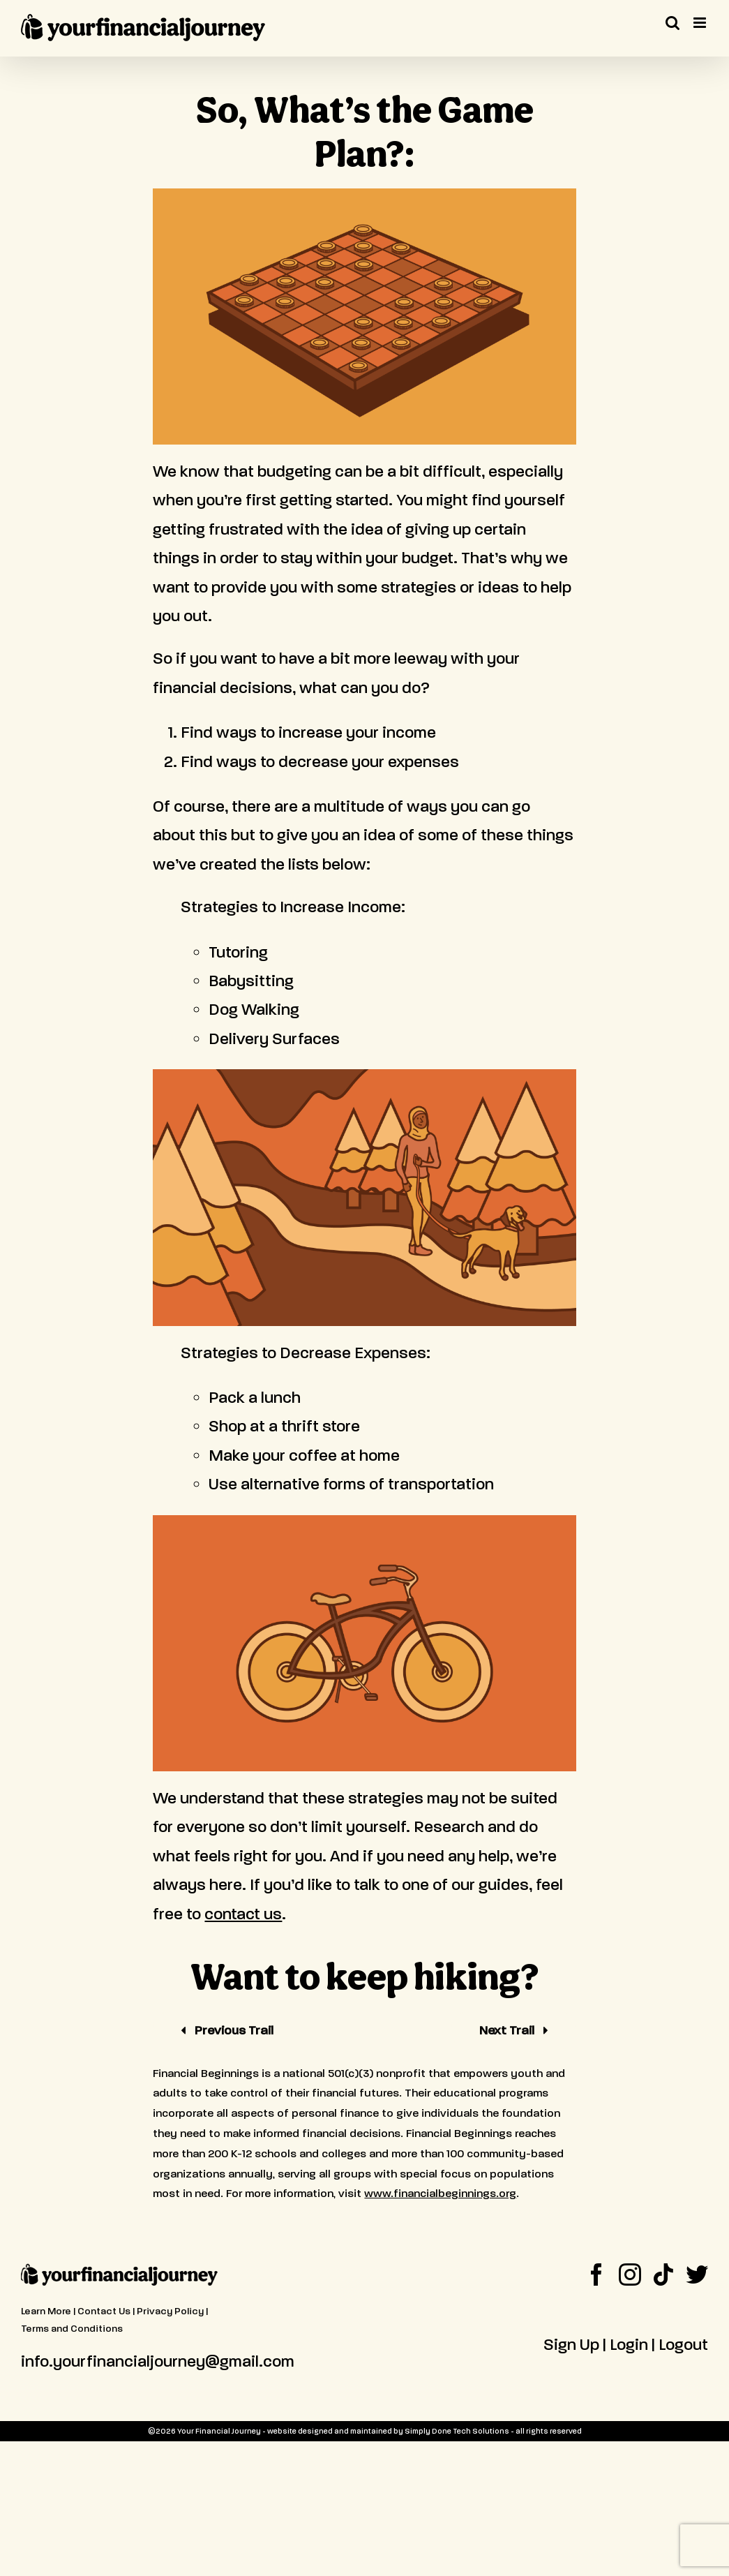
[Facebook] (596, 2274)
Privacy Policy (170, 2311)
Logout (683, 2344)
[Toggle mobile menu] (700, 22)
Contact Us (103, 2311)
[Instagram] (630, 2274)
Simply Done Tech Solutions (457, 2431)
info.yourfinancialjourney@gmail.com (157, 2361)
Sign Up (571, 2344)
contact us (243, 1914)
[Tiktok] (663, 2274)
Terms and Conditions (72, 2329)
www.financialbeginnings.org (440, 2193)
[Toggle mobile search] (672, 22)
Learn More (46, 2311)
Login (629, 2344)
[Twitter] (697, 2274)
